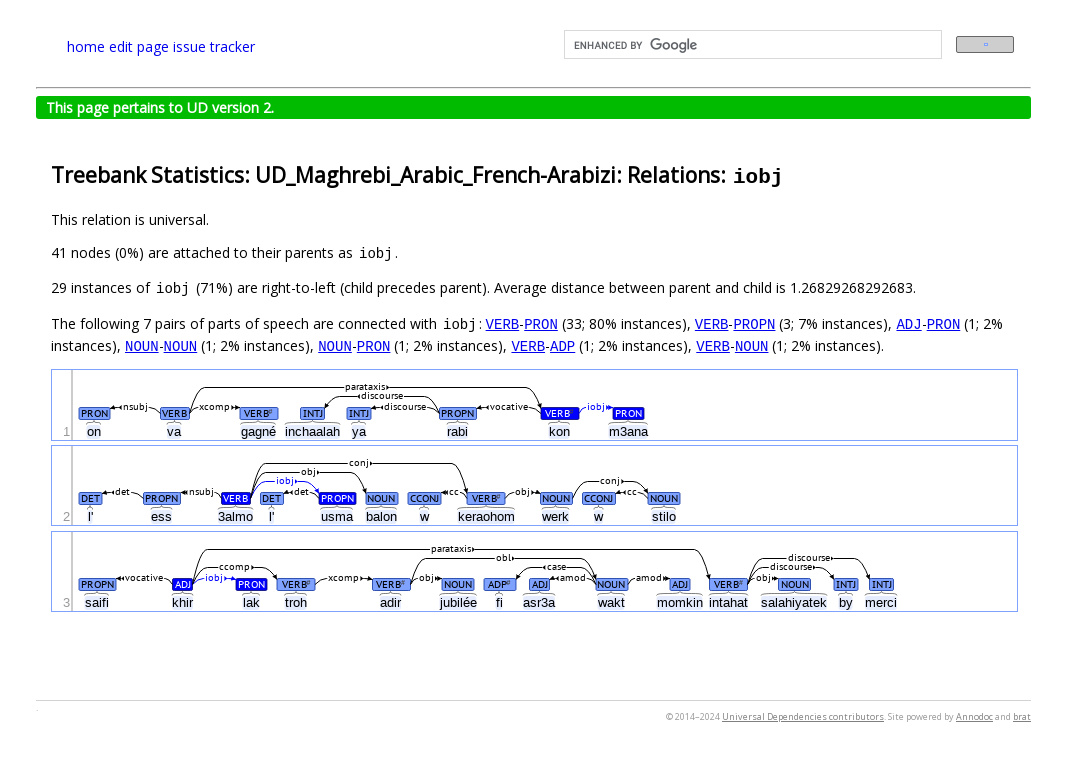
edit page (139, 46)
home (86, 46)
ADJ (908, 323)
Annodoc (974, 716)
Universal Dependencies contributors (803, 716)
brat (1022, 716)
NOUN (142, 345)
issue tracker (214, 46)
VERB (503, 323)
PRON (541, 323)
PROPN (754, 323)
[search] (751, 45)
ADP (562, 345)
